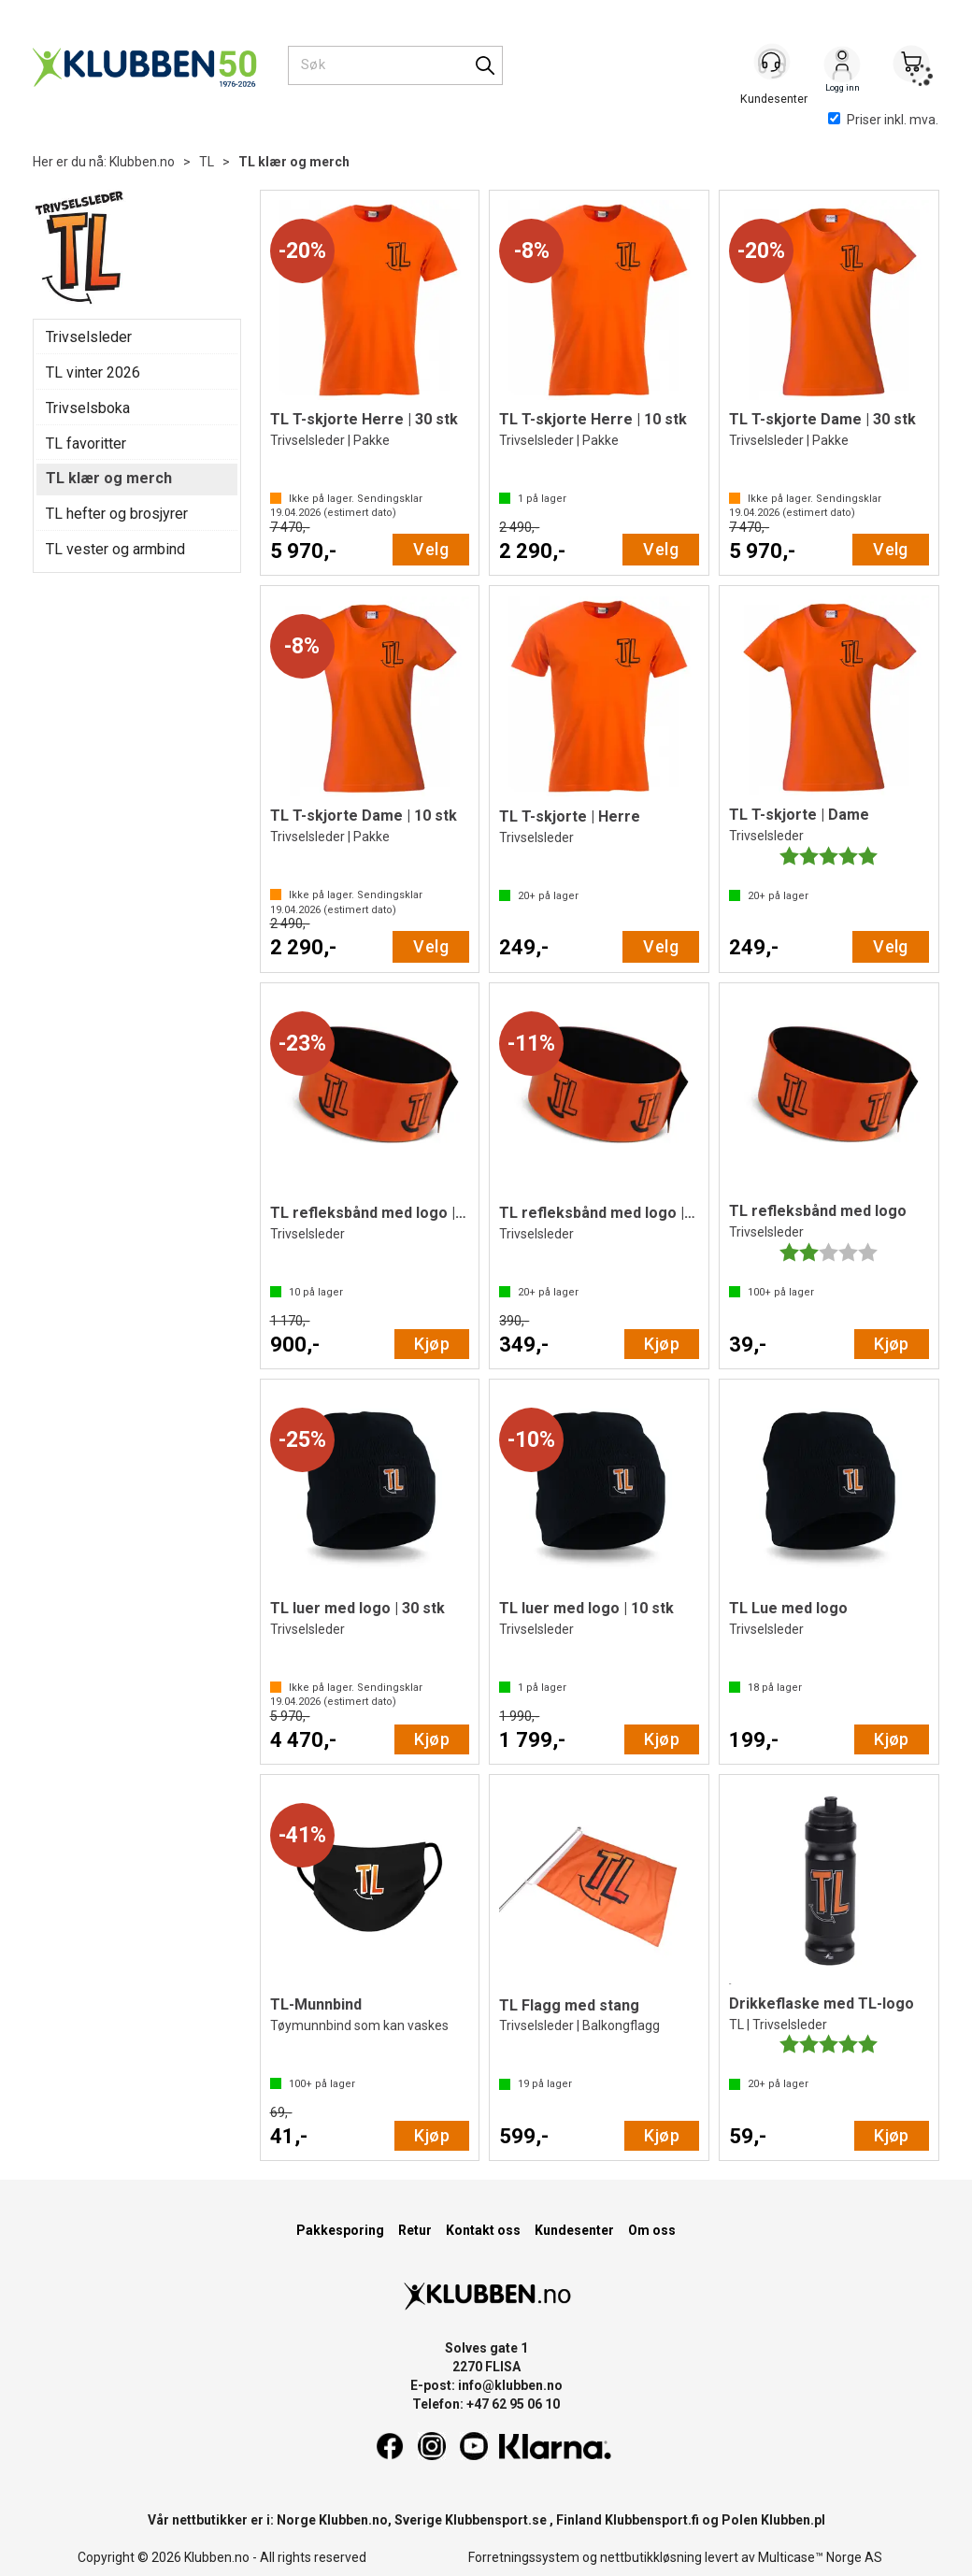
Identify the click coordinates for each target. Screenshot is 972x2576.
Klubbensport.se (496, 2519)
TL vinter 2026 (93, 372)
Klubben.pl (793, 2519)
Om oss (652, 2230)
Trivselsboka (88, 408)
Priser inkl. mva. (883, 119)
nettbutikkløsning (651, 2557)
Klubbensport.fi (652, 2519)
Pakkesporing (340, 2230)
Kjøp (432, 1343)
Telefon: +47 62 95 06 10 (486, 2404)
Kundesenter (574, 2230)
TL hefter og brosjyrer (117, 513)
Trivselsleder (89, 337)
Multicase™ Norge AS (820, 2557)
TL (206, 161)
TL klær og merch (294, 161)
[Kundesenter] (773, 64)
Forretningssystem (523, 2557)
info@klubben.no (510, 2385)
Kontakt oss (483, 2230)
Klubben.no (142, 161)
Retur (415, 2230)
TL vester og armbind (115, 549)
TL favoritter (86, 443)
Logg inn (842, 66)
